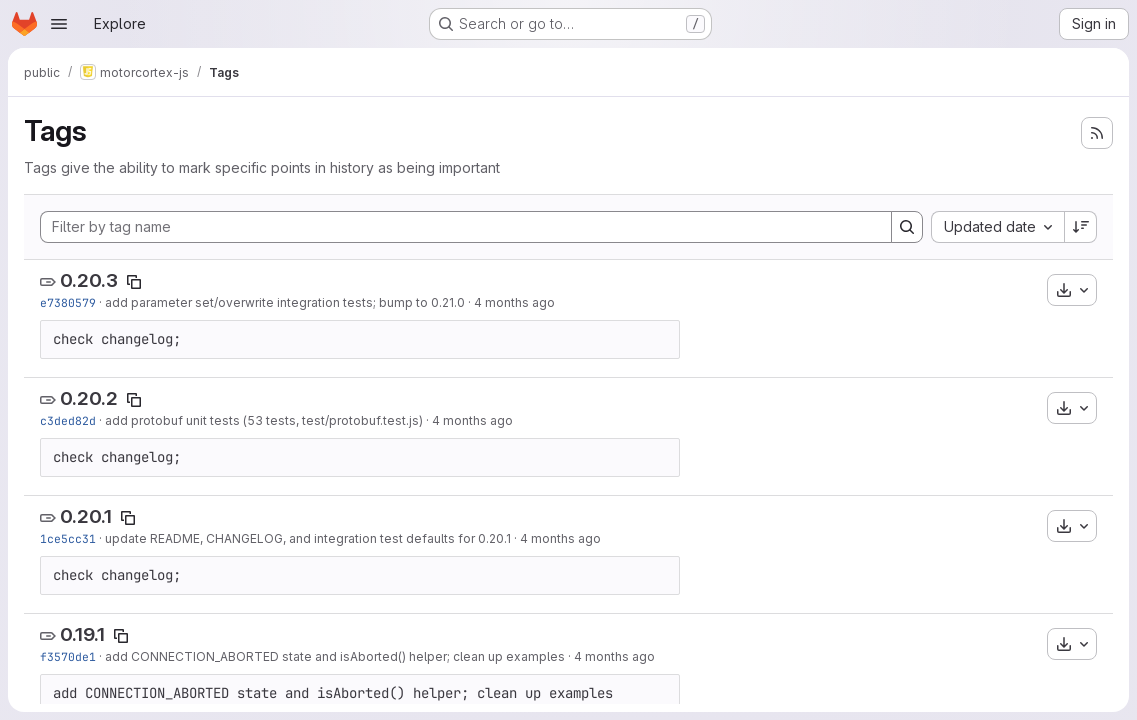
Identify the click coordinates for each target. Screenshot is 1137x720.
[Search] (907, 227)
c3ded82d (68, 420)
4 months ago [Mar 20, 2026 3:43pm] (514, 302)
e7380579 (68, 302)
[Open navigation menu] (59, 24)
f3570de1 (68, 656)
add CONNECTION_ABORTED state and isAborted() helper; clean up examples (335, 656)
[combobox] (997, 227)
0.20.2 (89, 398)
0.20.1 (86, 516)
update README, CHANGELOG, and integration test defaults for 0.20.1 (308, 538)
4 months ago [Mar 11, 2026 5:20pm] (614, 656)
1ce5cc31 (68, 538)
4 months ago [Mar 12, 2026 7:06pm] (472, 420)
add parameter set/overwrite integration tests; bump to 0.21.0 (285, 302)
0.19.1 (82, 634)
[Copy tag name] (134, 282)
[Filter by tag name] (466, 227)
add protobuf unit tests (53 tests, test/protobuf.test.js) (264, 420)
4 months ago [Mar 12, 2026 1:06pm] (560, 538)
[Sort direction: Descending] (1081, 227)
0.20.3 (89, 280)
